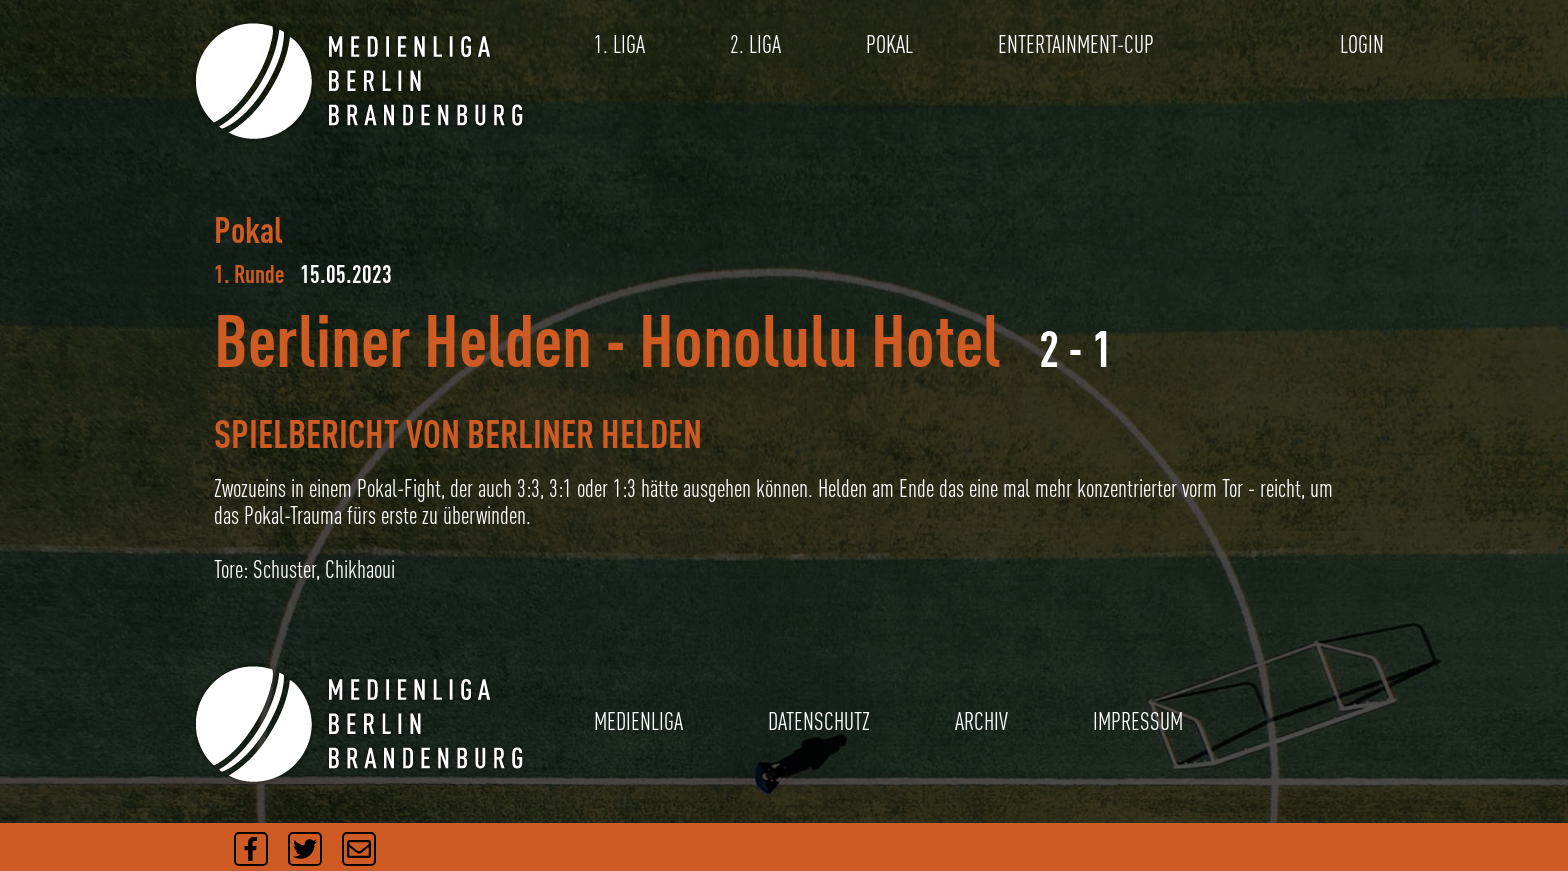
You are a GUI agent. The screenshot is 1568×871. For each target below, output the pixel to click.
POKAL (889, 44)
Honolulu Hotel (820, 339)
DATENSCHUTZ (819, 721)
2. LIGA (755, 44)
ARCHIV (981, 721)
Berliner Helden (403, 339)
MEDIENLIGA (638, 721)
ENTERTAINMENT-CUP (1076, 44)
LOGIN (1362, 44)
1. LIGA (619, 44)
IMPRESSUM (1138, 721)
